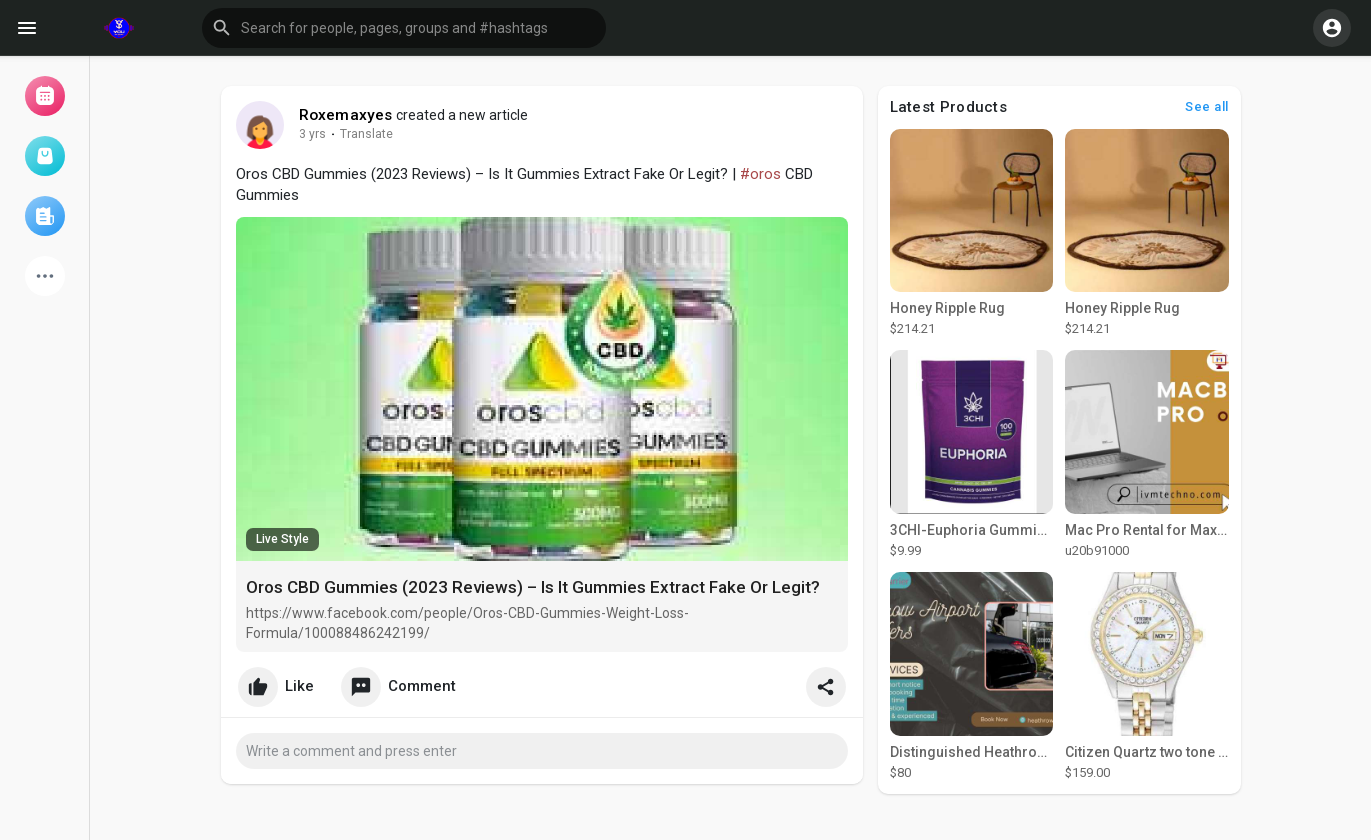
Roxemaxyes (346, 115)
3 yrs (312, 134)
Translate (366, 134)
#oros (760, 174)
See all (1207, 106)
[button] (404, 28)
